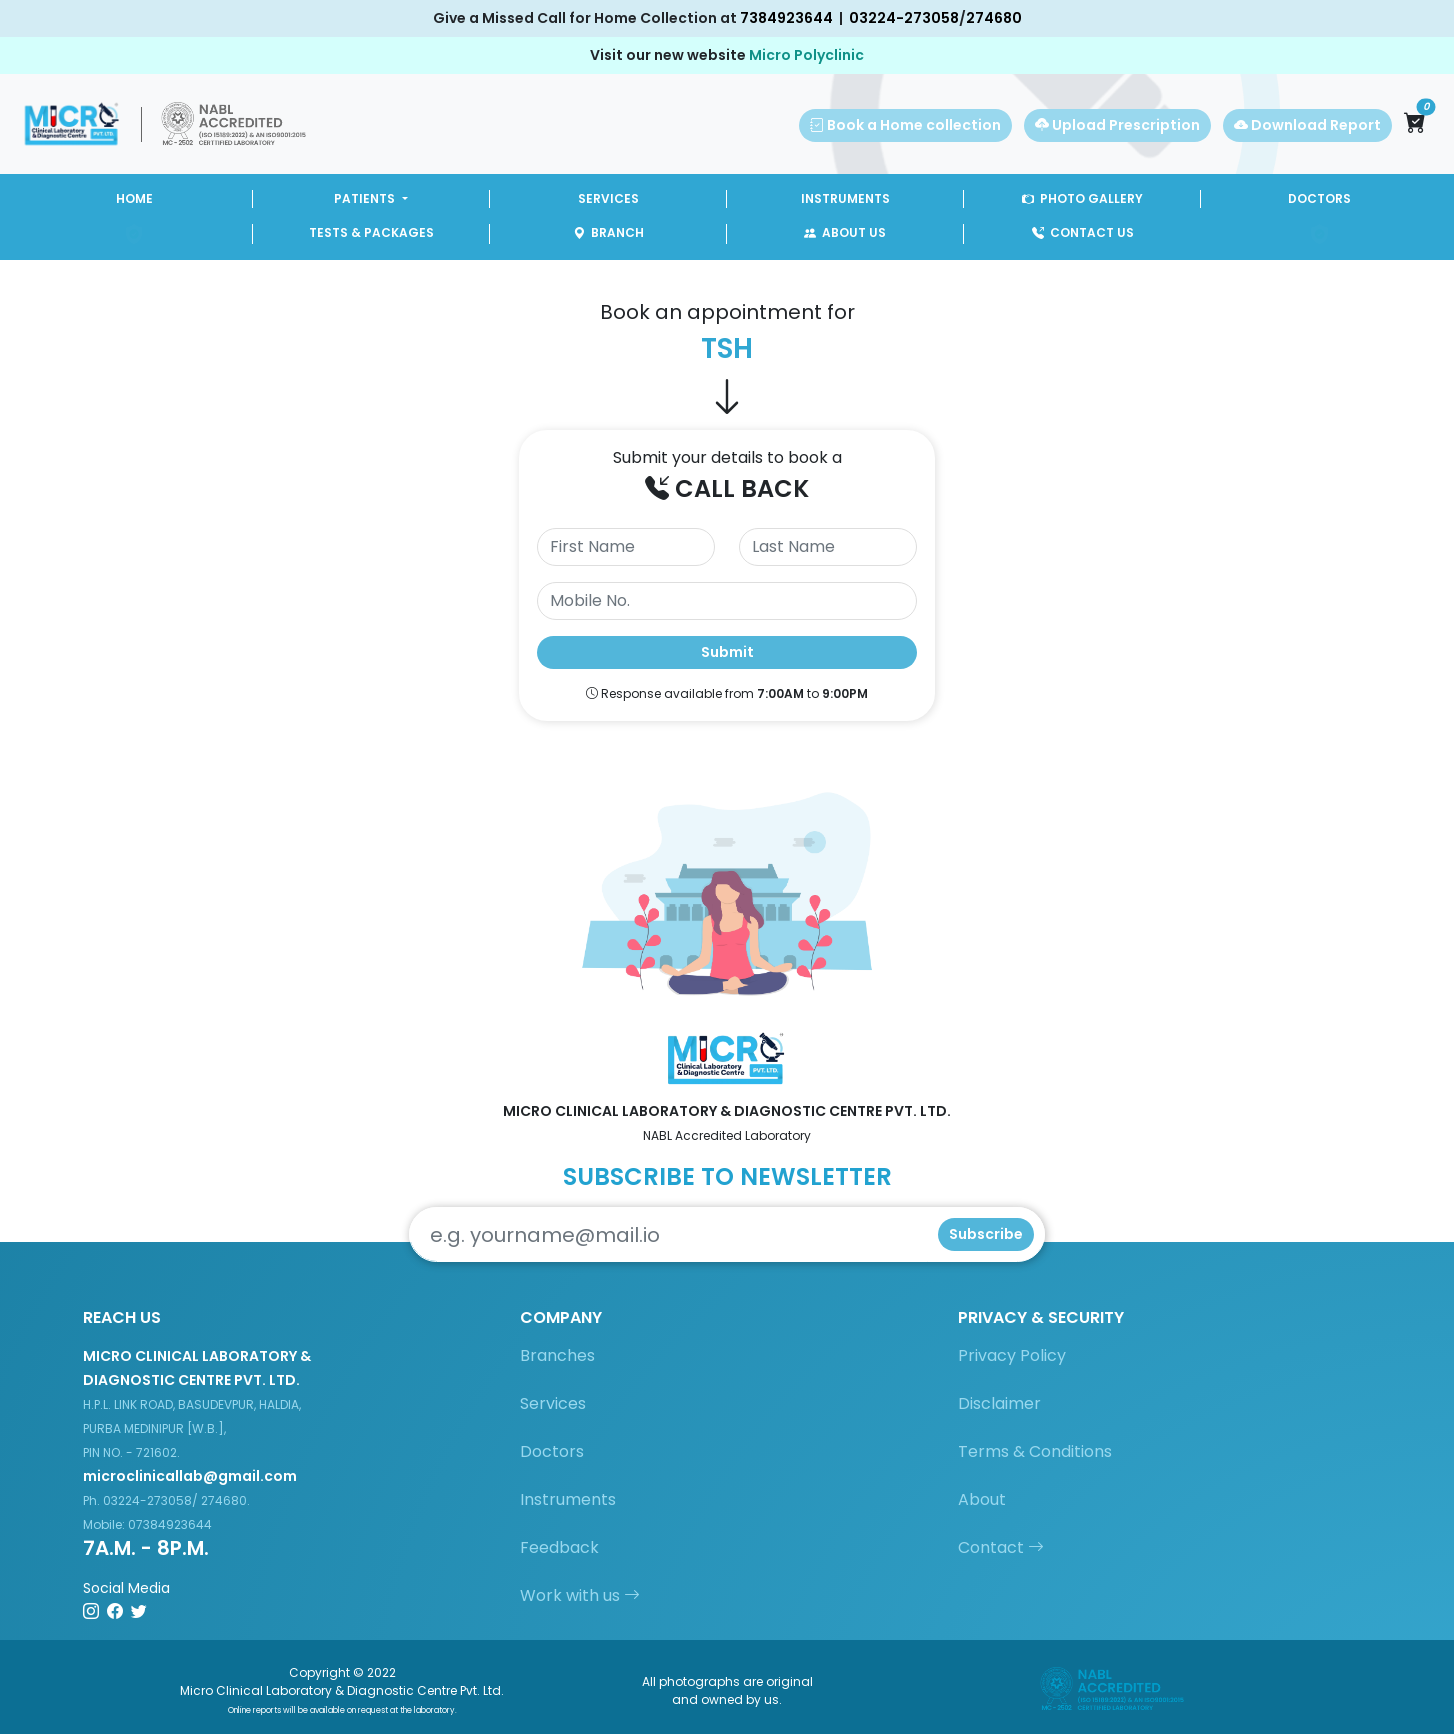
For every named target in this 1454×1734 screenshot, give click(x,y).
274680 (994, 18)
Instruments (568, 1499)
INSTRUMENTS (845, 198)
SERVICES (608, 198)
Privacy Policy (1012, 1355)
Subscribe (986, 1234)
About (982, 1499)
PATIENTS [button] (366, 198)
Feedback (559, 1547)
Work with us (580, 1595)
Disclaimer (999, 1403)
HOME (134, 198)
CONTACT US (1083, 232)
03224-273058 (904, 18)
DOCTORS (1319, 198)
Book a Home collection (905, 125)
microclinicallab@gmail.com (190, 1476)
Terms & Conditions (1035, 1451)
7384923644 (786, 18)
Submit (727, 652)
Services (553, 1403)
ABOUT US (845, 232)
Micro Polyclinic (806, 55)
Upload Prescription (1117, 125)
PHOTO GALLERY (1082, 198)
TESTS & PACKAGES (371, 232)
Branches (557, 1355)
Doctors (552, 1451)
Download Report (1307, 125)
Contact (1001, 1547)
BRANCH (608, 232)
